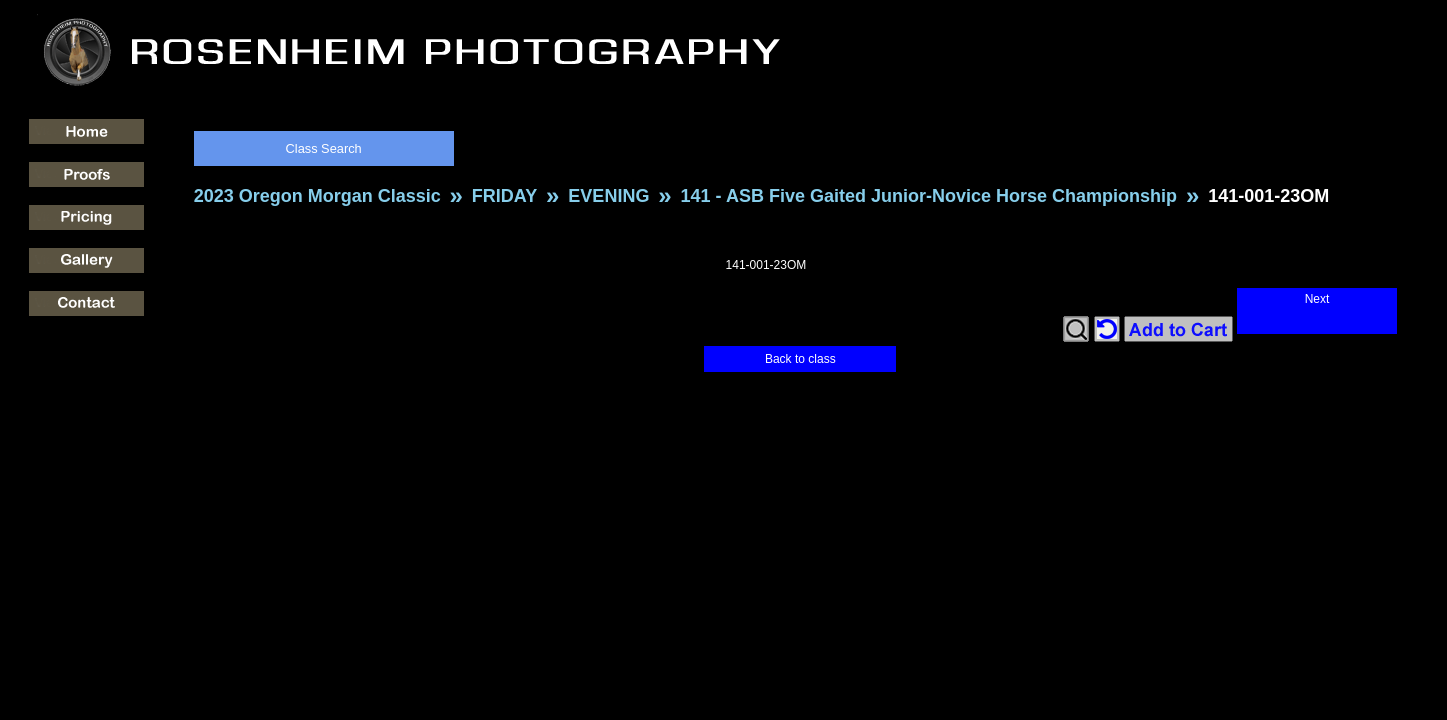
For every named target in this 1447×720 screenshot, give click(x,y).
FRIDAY (504, 196)
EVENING (608, 196)
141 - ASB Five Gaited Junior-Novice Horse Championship (929, 196)
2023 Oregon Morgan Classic (317, 196)
